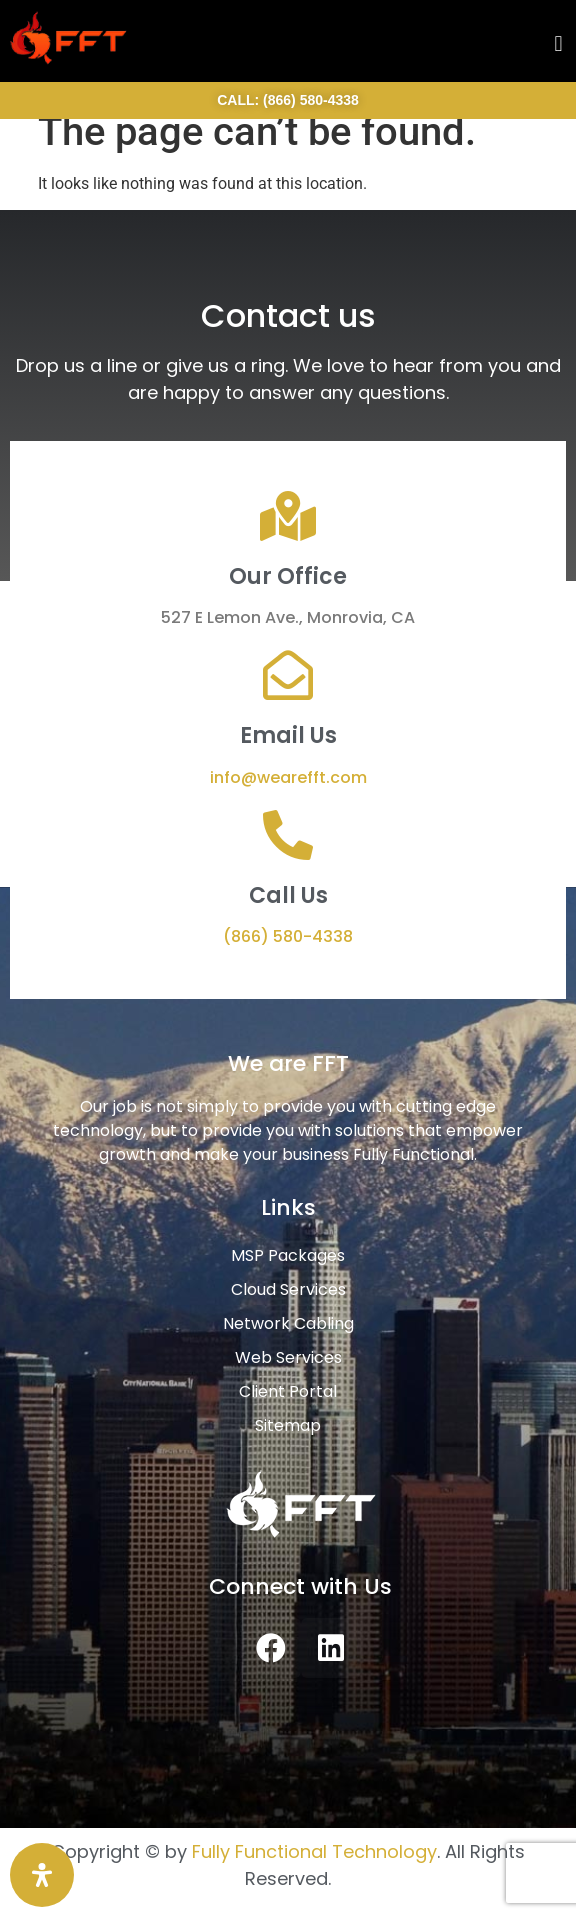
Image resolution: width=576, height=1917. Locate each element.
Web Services (288, 1357)
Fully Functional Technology (314, 1851)
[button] (558, 43)
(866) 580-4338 (288, 936)
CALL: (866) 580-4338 (288, 100)
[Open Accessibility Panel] (42, 1875)
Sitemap (288, 1425)
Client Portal (288, 1391)
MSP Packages (288, 1255)
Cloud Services (288, 1289)
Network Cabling (288, 1323)
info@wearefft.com (288, 777)
